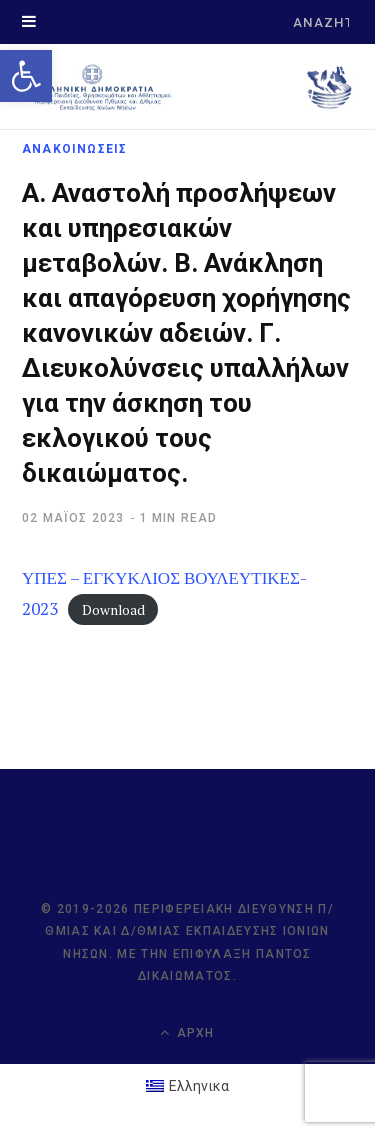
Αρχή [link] (187, 1032)
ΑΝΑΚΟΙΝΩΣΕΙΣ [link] (74, 149)
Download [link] (113, 610)
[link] (26, 76)
